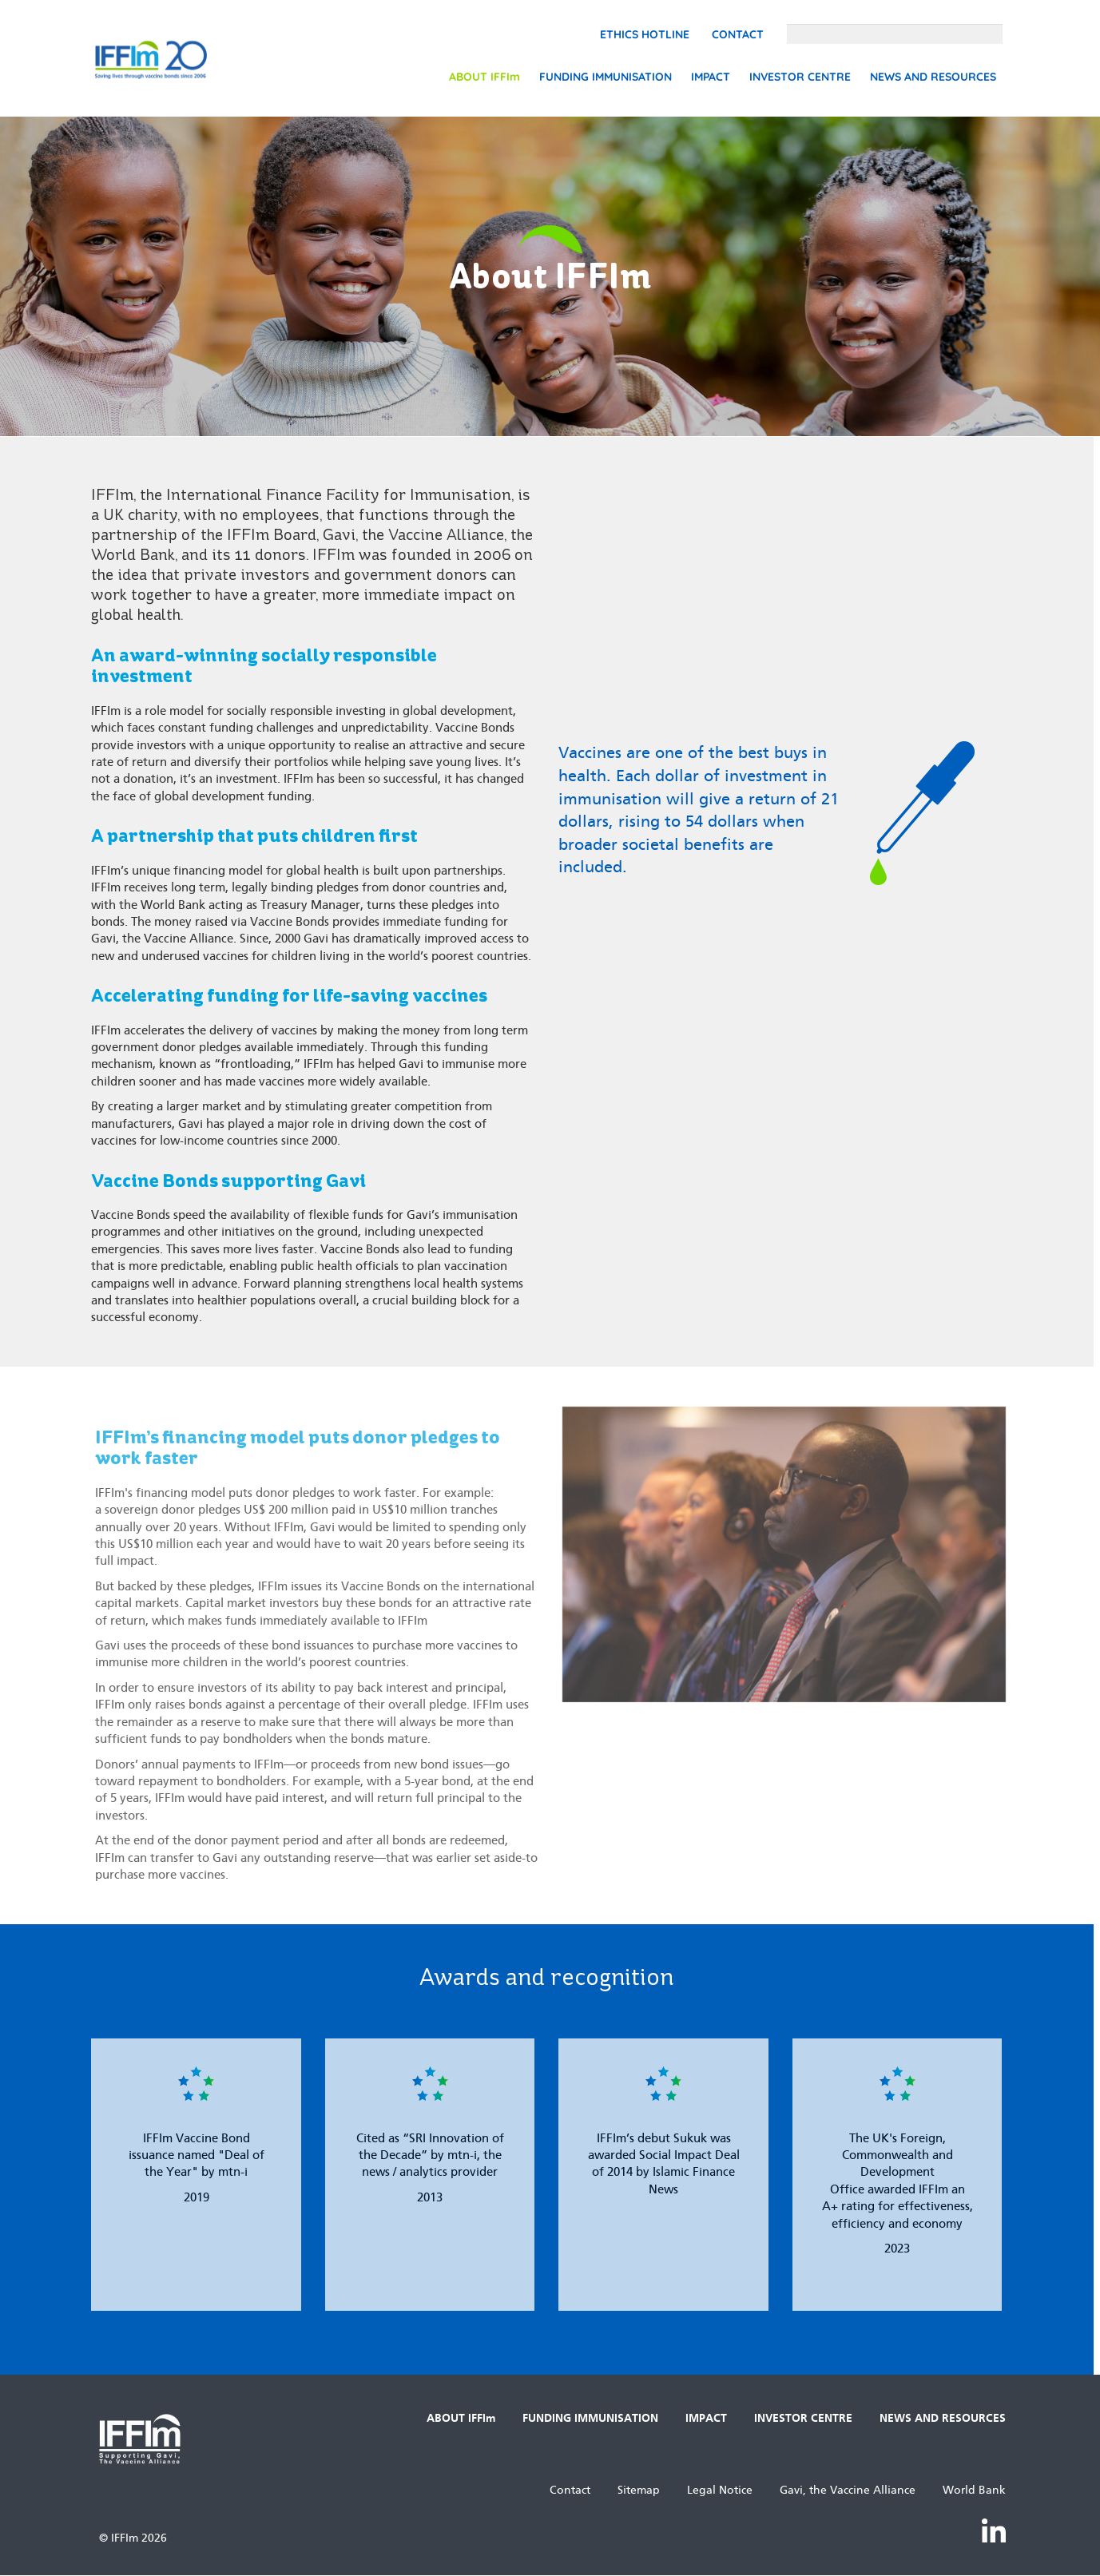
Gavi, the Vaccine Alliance (847, 2490)
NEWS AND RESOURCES (933, 76)
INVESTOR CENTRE (800, 76)
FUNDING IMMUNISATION (605, 76)
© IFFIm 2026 (133, 2538)
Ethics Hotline (644, 34)
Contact (738, 34)
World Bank (974, 2490)
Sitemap (639, 2490)
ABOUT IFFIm (484, 76)
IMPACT (710, 76)
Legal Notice (720, 2490)
